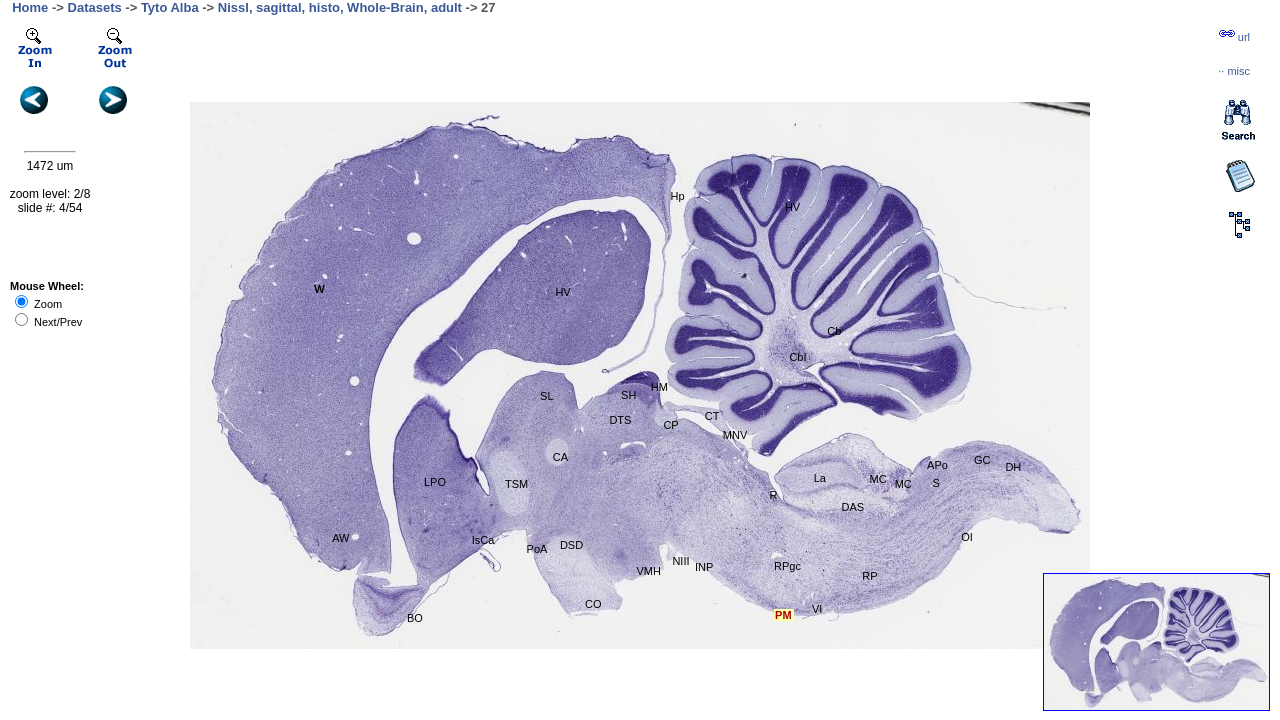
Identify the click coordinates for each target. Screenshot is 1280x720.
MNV (735, 435)
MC (878, 479)
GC (982, 460)
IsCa (483, 540)
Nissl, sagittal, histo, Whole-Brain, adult (340, 7)
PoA (537, 549)
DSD (571, 545)
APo (937, 465)
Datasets (95, 7)
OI (967, 537)
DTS (620, 420)
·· (1234, 71)
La (820, 478)
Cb (834, 331)
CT (712, 416)
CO (593, 604)
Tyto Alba (170, 7)
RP (869, 576)
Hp (678, 196)
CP (670, 425)
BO (415, 618)
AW (340, 538)
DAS (853, 507)
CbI (797, 357)
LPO (435, 482)
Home (30, 7)
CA (560, 457)
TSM (516, 484)
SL (546, 396)
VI (817, 609)
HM (659, 387)
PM (783, 615)
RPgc (787, 566)
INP (704, 567)
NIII (680, 561)
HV (792, 207)
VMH (648, 571)
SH (628, 395)
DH (1013, 467)
